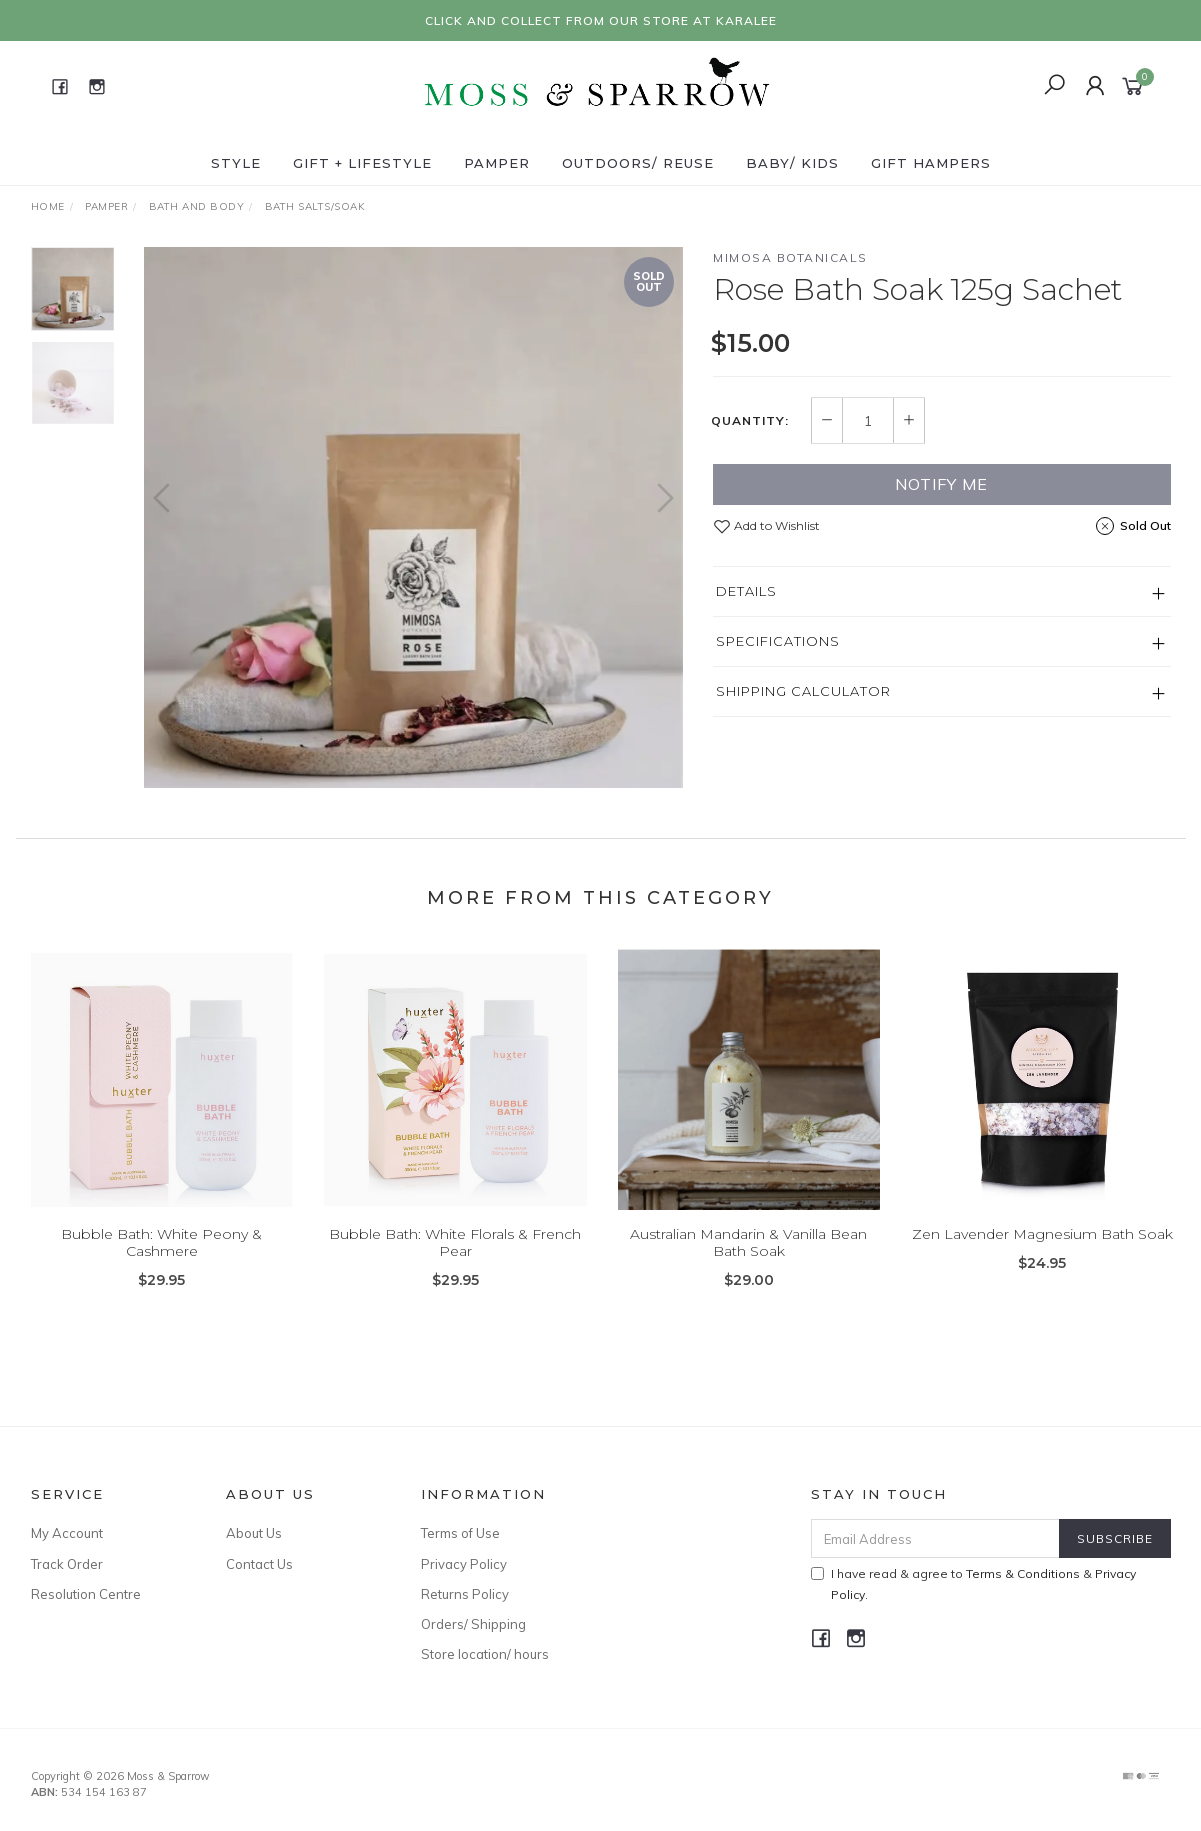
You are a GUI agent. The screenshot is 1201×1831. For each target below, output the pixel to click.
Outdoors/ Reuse (638, 163)
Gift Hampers (931, 163)
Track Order (67, 1564)
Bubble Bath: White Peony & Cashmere (161, 1259)
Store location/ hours (485, 1654)
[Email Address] (935, 1538)
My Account (67, 1533)
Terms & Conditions (1023, 1573)
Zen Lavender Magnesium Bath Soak (1042, 1251)
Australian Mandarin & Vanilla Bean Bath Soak (748, 1259)
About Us (254, 1533)
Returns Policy (465, 1594)
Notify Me (941, 484)
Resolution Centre (86, 1594)
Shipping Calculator (803, 691)
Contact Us (259, 1564)
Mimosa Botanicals (790, 257)
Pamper (497, 163)
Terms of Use (460, 1533)
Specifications (778, 641)
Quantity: (750, 421)
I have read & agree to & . (973, 1584)
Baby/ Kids (792, 163)
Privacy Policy (464, 1564)
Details (746, 591)
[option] (413, 517)
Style (236, 163)
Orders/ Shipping (473, 1624)
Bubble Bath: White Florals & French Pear (455, 1259)
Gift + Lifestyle (362, 163)
